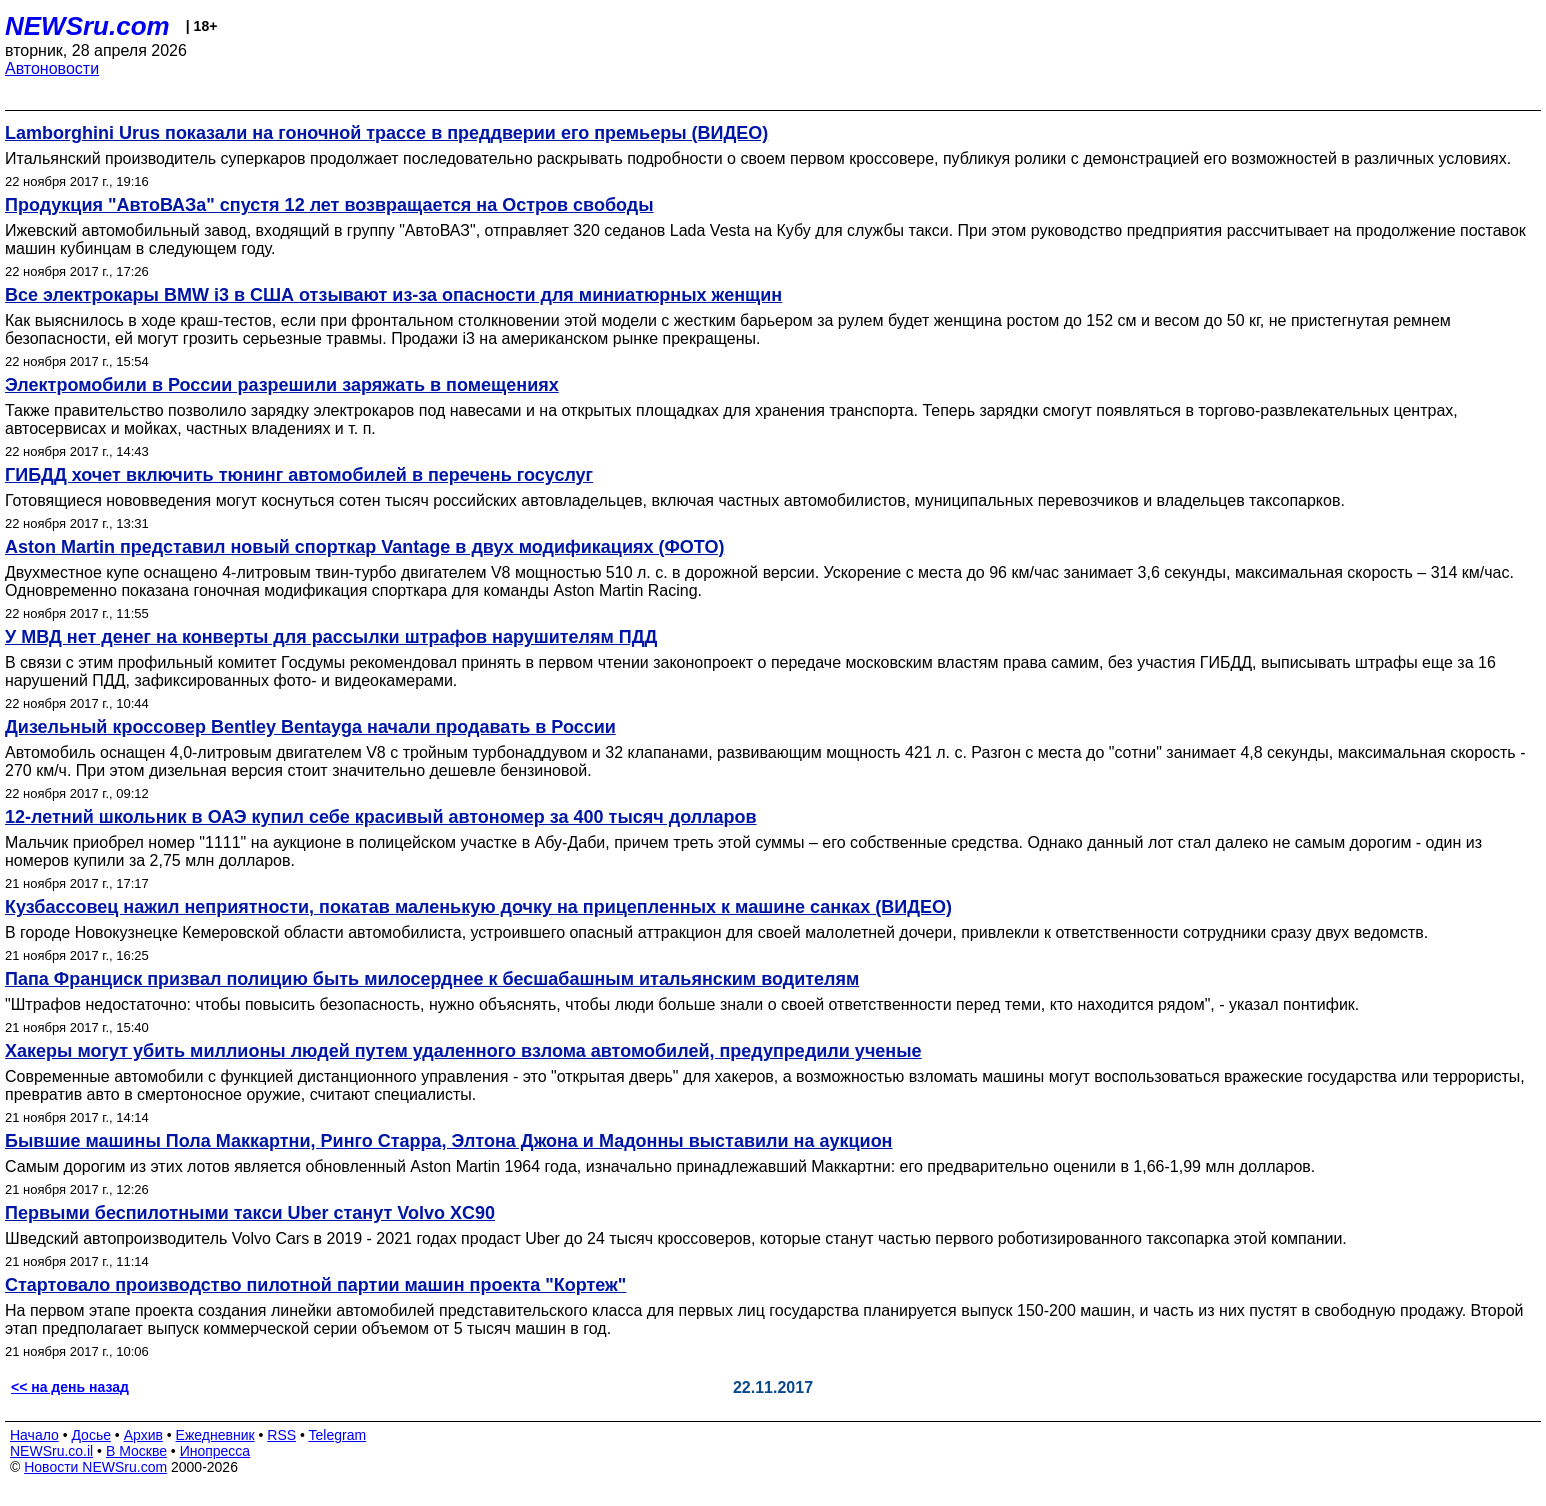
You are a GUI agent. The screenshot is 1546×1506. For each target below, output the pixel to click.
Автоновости (52, 68)
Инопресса (215, 1451)
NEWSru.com (87, 26)
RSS (281, 1435)
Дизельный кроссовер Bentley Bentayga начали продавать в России (310, 727)
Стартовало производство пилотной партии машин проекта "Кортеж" (315, 1285)
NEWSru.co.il (51, 1451)
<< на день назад (70, 1387)
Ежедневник (215, 1435)
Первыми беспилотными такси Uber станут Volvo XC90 (250, 1213)
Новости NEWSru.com (95, 1467)
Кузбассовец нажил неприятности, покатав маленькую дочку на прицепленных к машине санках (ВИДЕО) (478, 907)
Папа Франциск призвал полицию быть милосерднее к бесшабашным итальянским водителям (432, 979)
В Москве (136, 1451)
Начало (34, 1435)
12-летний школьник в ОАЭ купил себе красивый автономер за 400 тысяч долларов (381, 817)
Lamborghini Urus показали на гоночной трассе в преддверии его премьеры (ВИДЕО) (386, 133)
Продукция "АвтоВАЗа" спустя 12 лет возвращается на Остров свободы (329, 205)
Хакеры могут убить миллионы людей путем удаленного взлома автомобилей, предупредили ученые (463, 1051)
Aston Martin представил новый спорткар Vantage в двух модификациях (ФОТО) (364, 547)
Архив (143, 1435)
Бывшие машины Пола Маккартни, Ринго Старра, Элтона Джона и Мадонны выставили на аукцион (449, 1141)
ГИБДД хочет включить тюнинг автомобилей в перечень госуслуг (299, 475)
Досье (91, 1435)
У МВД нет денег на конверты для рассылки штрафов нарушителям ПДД (331, 637)
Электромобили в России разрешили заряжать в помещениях (282, 385)
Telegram (338, 1435)
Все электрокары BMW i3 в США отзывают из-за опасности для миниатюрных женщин (393, 295)
